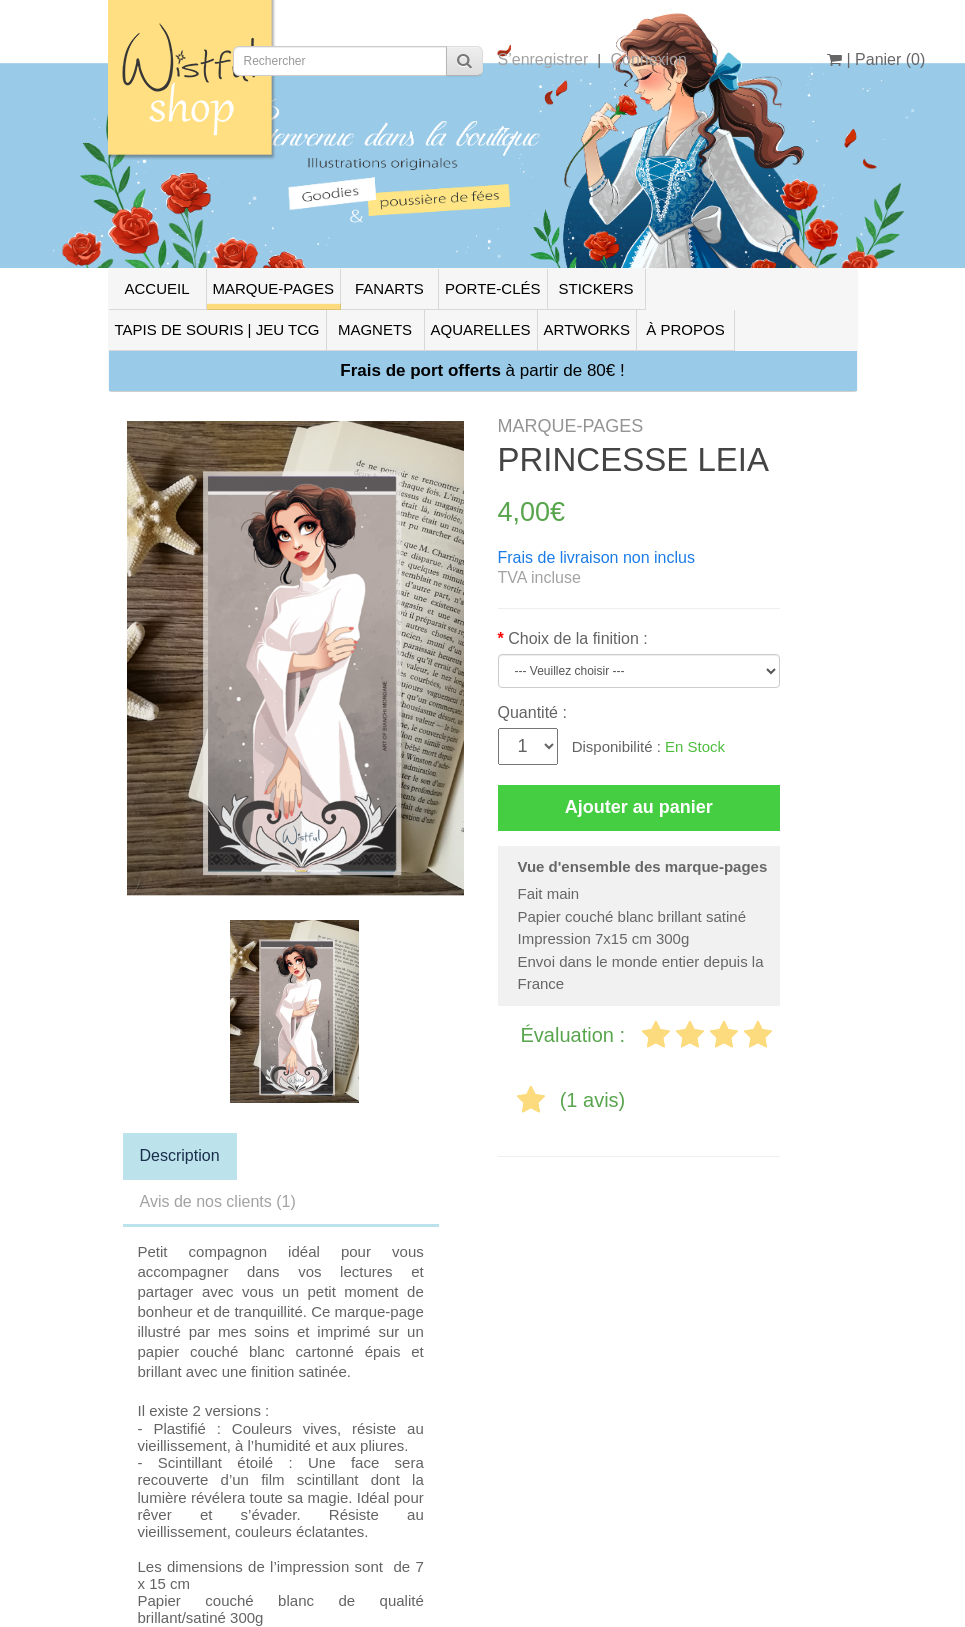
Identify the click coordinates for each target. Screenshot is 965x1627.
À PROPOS (685, 329)
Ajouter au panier (639, 807)
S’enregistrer (543, 59)
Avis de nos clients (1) (218, 1201)
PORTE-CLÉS (493, 288)
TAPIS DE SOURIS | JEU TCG (217, 329)
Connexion (648, 59)
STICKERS (595, 288)
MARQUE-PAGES (273, 288)
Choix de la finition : (578, 638)
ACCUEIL (156, 288)
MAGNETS (375, 329)
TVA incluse (539, 577)
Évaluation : (576, 1035)
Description (180, 1155)
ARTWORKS (587, 329)
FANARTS (389, 288)
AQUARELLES (481, 329)
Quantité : (532, 712)
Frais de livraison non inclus (596, 557)
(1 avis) (593, 1100)
